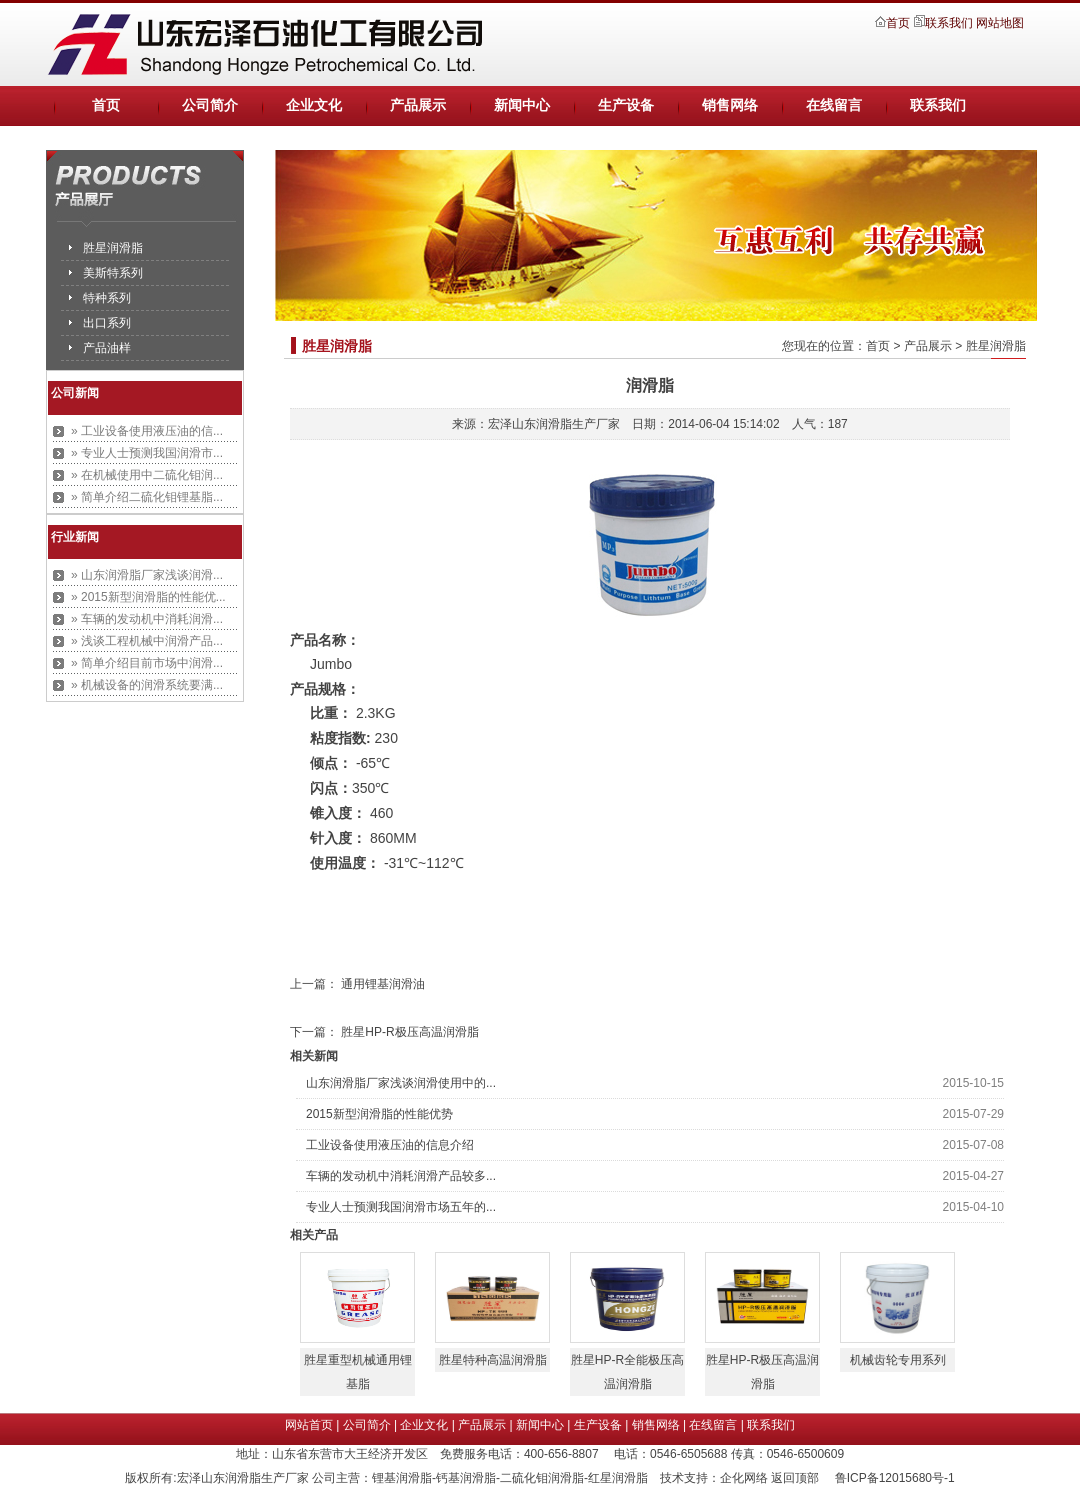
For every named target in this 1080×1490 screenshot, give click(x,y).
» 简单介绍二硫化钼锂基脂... (147, 497)
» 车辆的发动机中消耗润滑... (147, 619)
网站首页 (309, 1425)
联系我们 (949, 23)
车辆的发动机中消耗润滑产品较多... (401, 1176)
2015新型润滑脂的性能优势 (379, 1114)
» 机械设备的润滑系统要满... (147, 685)
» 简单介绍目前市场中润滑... (147, 663)
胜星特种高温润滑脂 (493, 1360)
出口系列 (107, 323)
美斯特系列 (113, 273)
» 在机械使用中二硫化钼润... (147, 475)
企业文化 (314, 105)
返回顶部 (795, 1478)
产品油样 (107, 348)
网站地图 (1000, 23)
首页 (899, 23)
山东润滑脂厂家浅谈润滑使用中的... (401, 1083)
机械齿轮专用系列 (898, 1360)
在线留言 (834, 105)
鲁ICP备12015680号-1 (896, 1478)
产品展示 (418, 105)
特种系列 (107, 298)
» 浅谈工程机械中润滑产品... (147, 641)
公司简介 (210, 105)
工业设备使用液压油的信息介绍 (390, 1145)
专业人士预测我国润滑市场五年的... (401, 1207)
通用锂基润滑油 (383, 984)
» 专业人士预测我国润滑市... (147, 453)
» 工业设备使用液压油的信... (147, 431)
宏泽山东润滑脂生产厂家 (554, 424)
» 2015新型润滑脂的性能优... (148, 597)
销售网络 (730, 105)
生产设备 (626, 105)
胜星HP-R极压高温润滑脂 (409, 1032)
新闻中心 (522, 105)
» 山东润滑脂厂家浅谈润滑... (147, 575)
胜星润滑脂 (113, 248)
